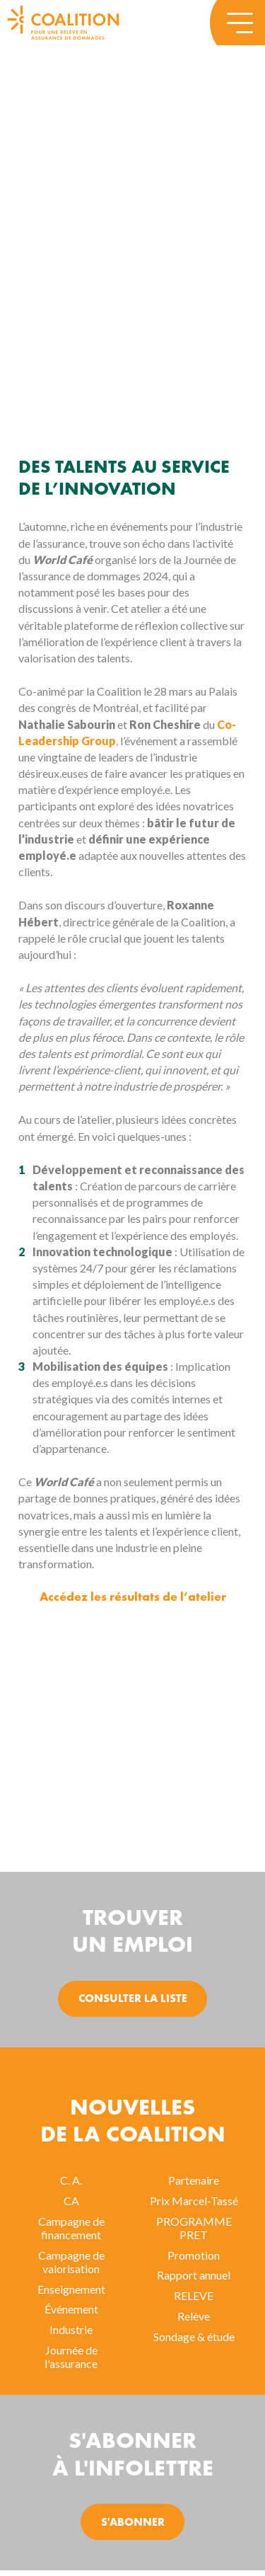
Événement (71, 2309)
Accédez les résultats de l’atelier (133, 1598)
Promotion (193, 2255)
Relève (193, 2316)
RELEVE (193, 2295)
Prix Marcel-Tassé (194, 2200)
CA (71, 2200)
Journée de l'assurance (71, 2356)
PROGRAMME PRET (194, 2227)
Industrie (71, 2329)
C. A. (71, 2180)
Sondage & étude (194, 2336)
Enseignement (71, 2289)
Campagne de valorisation (71, 2261)
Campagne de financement (71, 2227)
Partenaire (193, 2180)
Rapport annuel (193, 2275)
